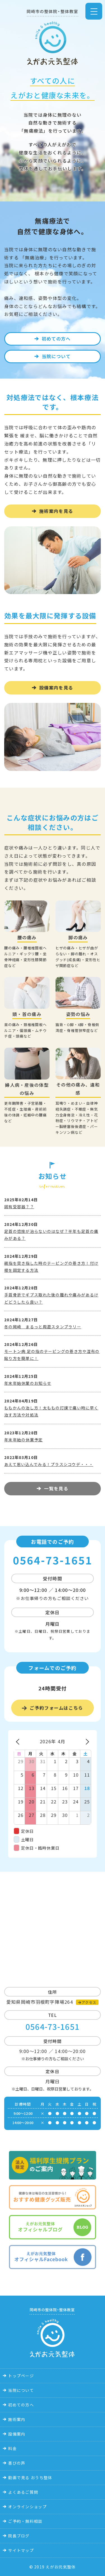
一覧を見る (56, 1488)
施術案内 (16, 2419)
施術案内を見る (56, 511)
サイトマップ (21, 2550)
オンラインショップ (27, 2506)
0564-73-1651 (52, 1560)
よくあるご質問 (23, 2492)
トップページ (21, 2375)
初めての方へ (56, 338)
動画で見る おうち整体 (30, 2477)
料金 (12, 2448)
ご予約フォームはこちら (56, 1707)
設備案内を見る (56, 687)
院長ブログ (18, 2536)
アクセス (89, 2002)
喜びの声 (16, 2463)
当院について (56, 356)
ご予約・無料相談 (25, 2521)
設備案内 (16, 2434)
